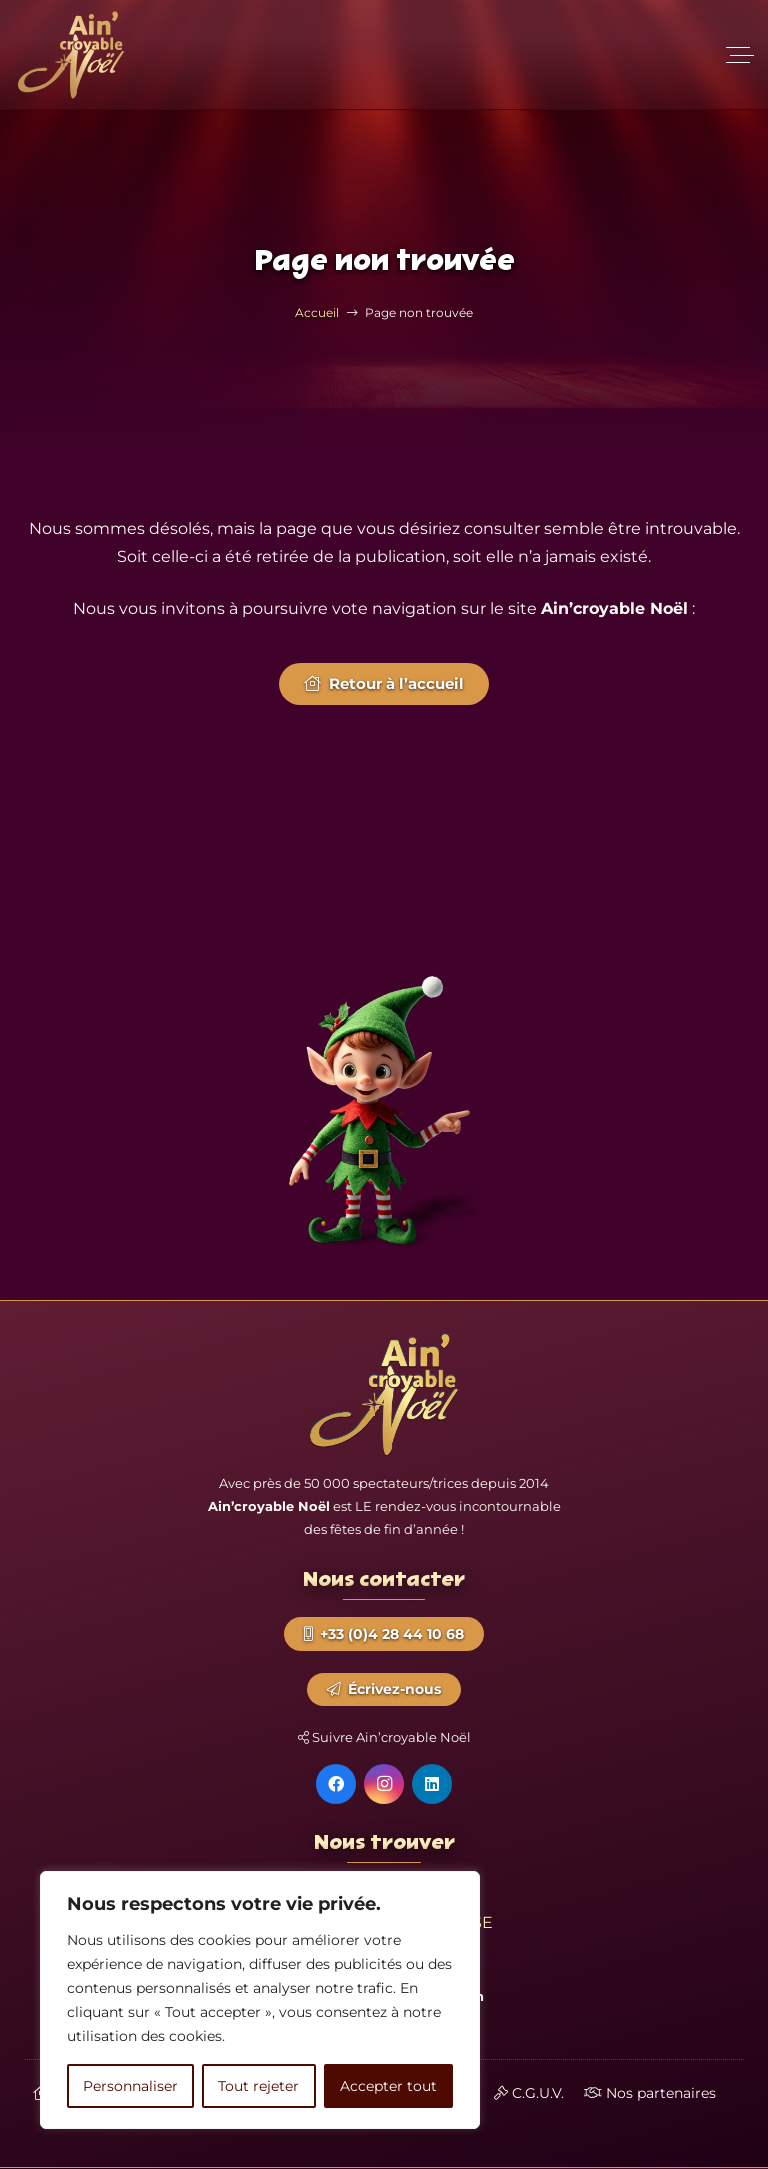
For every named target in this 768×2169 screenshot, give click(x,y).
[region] (260, 2000)
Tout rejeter (258, 2086)
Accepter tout (388, 2086)
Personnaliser (130, 2086)
